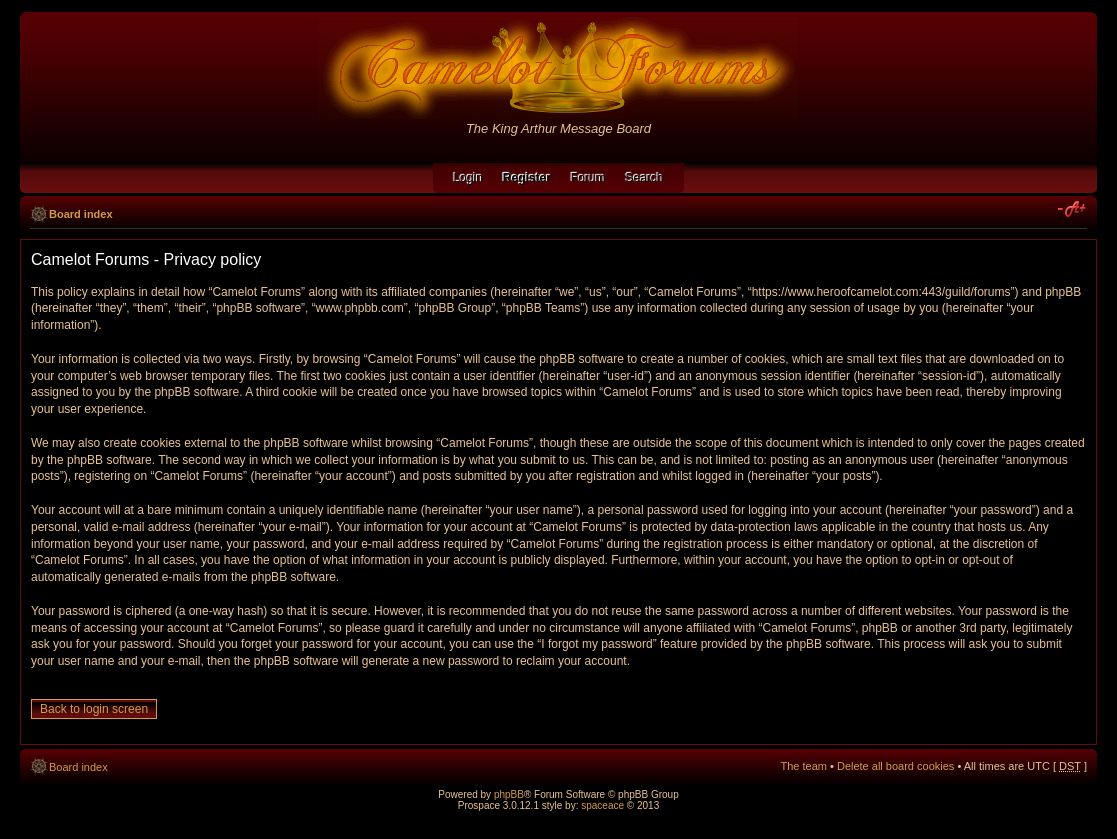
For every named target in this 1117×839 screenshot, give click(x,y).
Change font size (1072, 210)
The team (804, 766)
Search (645, 178)
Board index (81, 214)
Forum (588, 178)
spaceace (602, 805)
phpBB (509, 794)
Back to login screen (94, 709)
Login (467, 178)
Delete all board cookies (895, 766)
